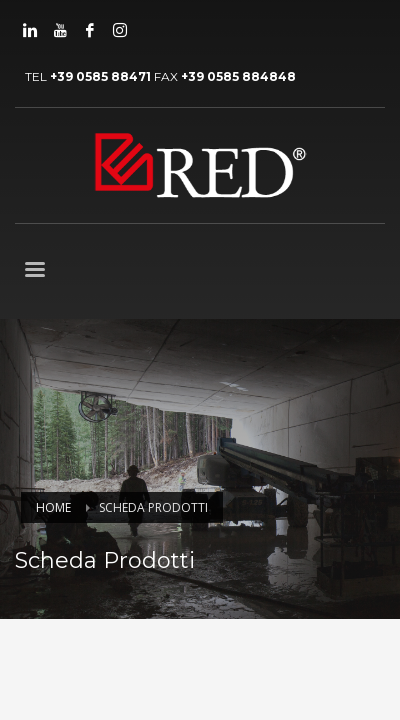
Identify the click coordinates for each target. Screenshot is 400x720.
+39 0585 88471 (100, 76)
